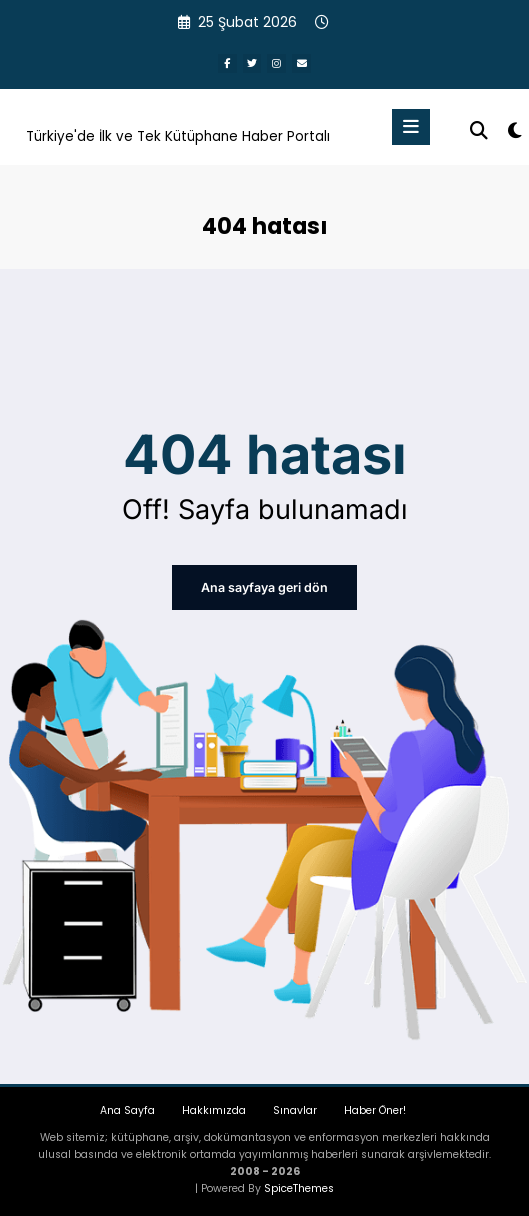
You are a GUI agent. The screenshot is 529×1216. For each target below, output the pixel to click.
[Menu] (411, 126)
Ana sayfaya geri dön (264, 586)
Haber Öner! (375, 1108)
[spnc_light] (513, 130)
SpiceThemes (299, 1186)
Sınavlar (295, 1108)
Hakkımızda (214, 1108)
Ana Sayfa (127, 1108)
